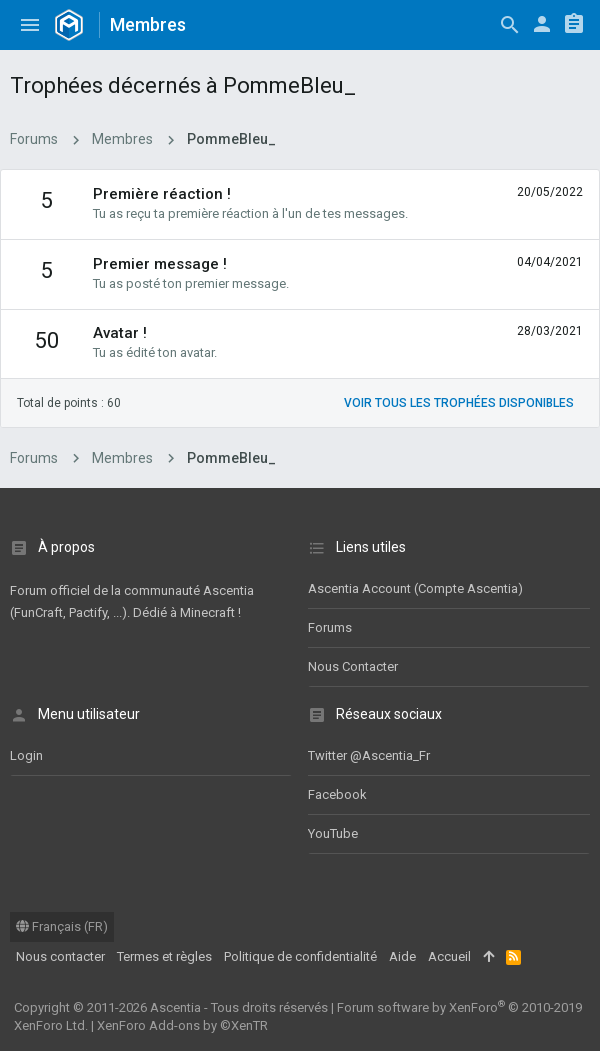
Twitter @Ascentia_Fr (369, 755)
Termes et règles (164, 956)
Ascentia (175, 1007)
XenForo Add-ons (182, 1025)
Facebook (337, 794)
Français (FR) (62, 926)
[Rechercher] (510, 25)
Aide (402, 956)
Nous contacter (353, 666)
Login (26, 755)
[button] (30, 25)
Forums (330, 627)
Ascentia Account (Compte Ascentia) (415, 588)
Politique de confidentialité (300, 956)
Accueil (449, 956)
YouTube (333, 833)
